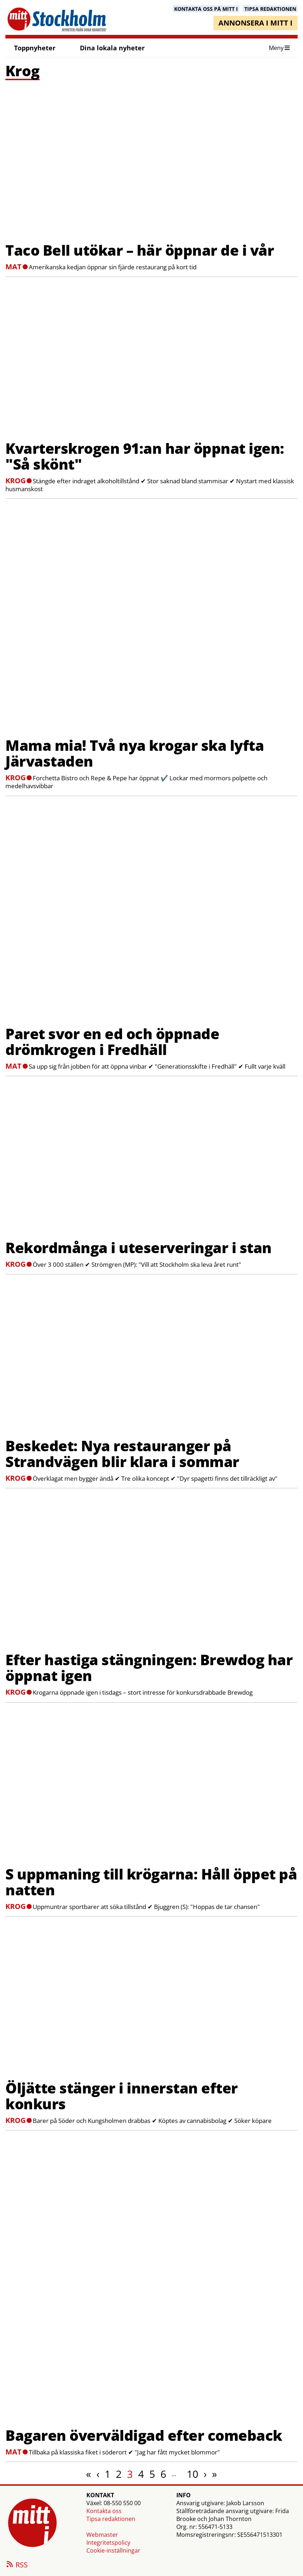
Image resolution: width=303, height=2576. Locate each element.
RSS (16, 2565)
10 (192, 2474)
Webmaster (102, 2535)
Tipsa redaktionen (110, 2519)
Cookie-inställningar (113, 2550)
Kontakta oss (104, 2511)
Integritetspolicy (108, 2543)
